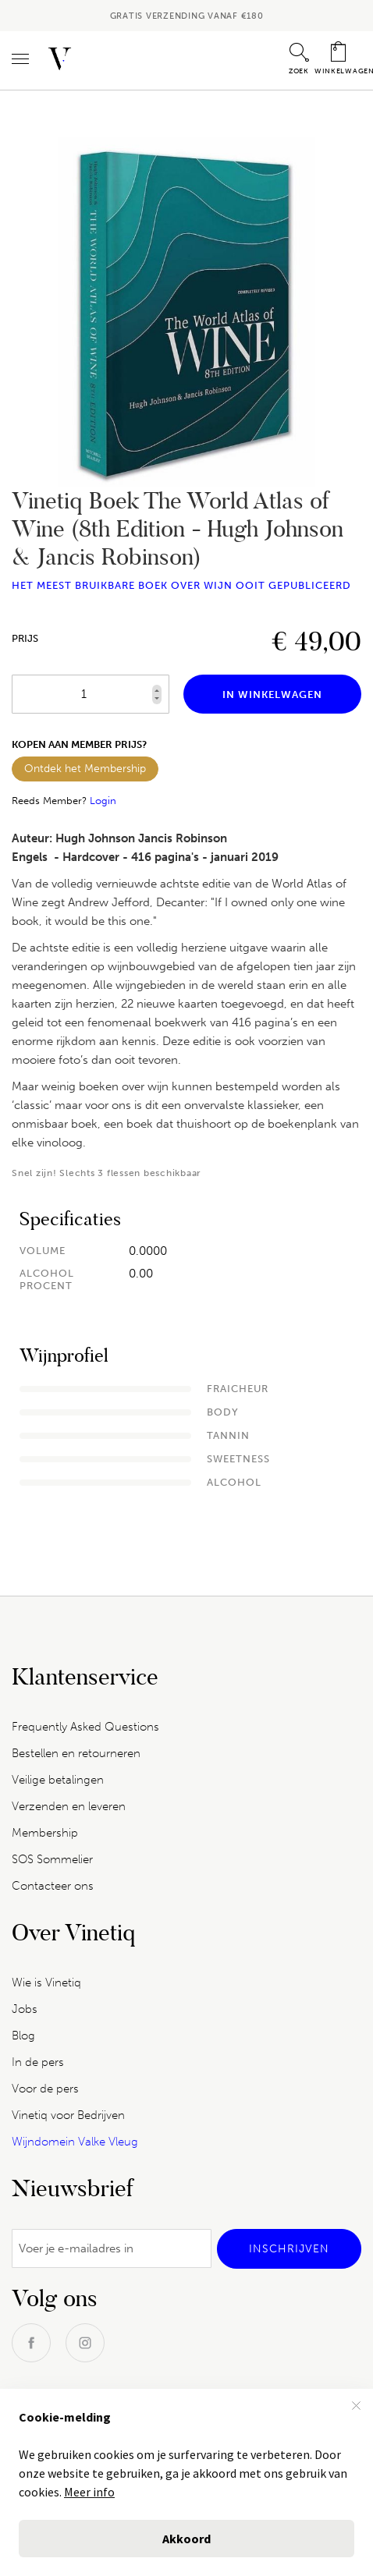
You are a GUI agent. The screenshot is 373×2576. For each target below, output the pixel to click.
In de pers (38, 2062)
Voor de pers (45, 2089)
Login (103, 800)
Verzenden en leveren (69, 1806)
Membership (45, 1833)
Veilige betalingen (58, 1780)
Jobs (24, 2009)
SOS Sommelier (52, 1859)
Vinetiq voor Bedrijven (68, 2115)
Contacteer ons (53, 1886)
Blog (23, 2036)
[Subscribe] (289, 2249)
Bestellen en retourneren (76, 1753)
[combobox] (186, 64)
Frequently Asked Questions (85, 1727)
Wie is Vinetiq (46, 1982)
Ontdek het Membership (85, 768)
